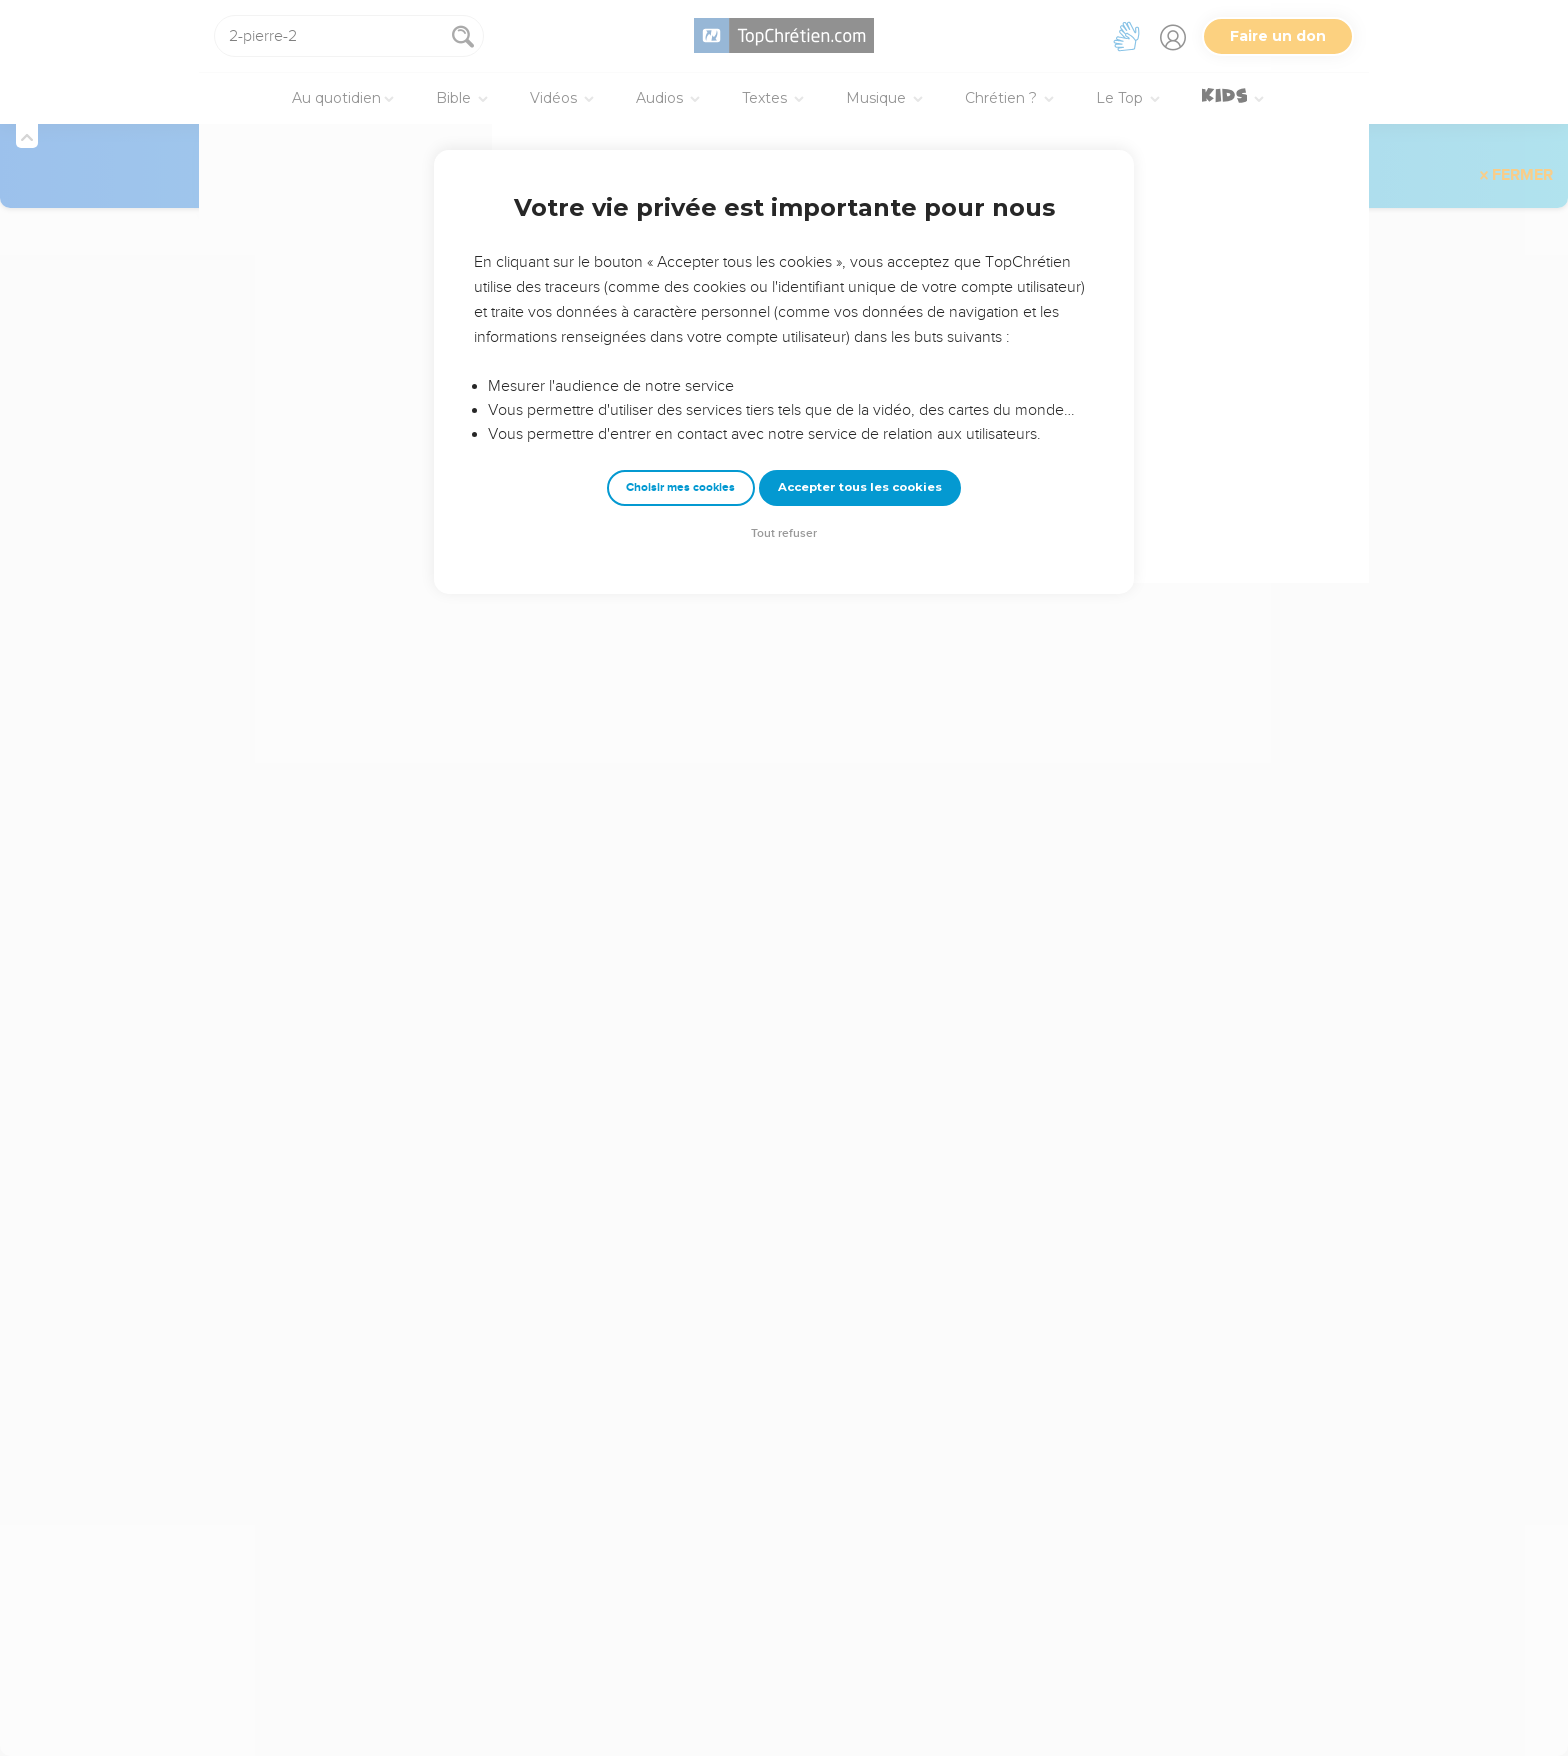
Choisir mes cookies (680, 487)
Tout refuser (784, 533)
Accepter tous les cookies (860, 487)
